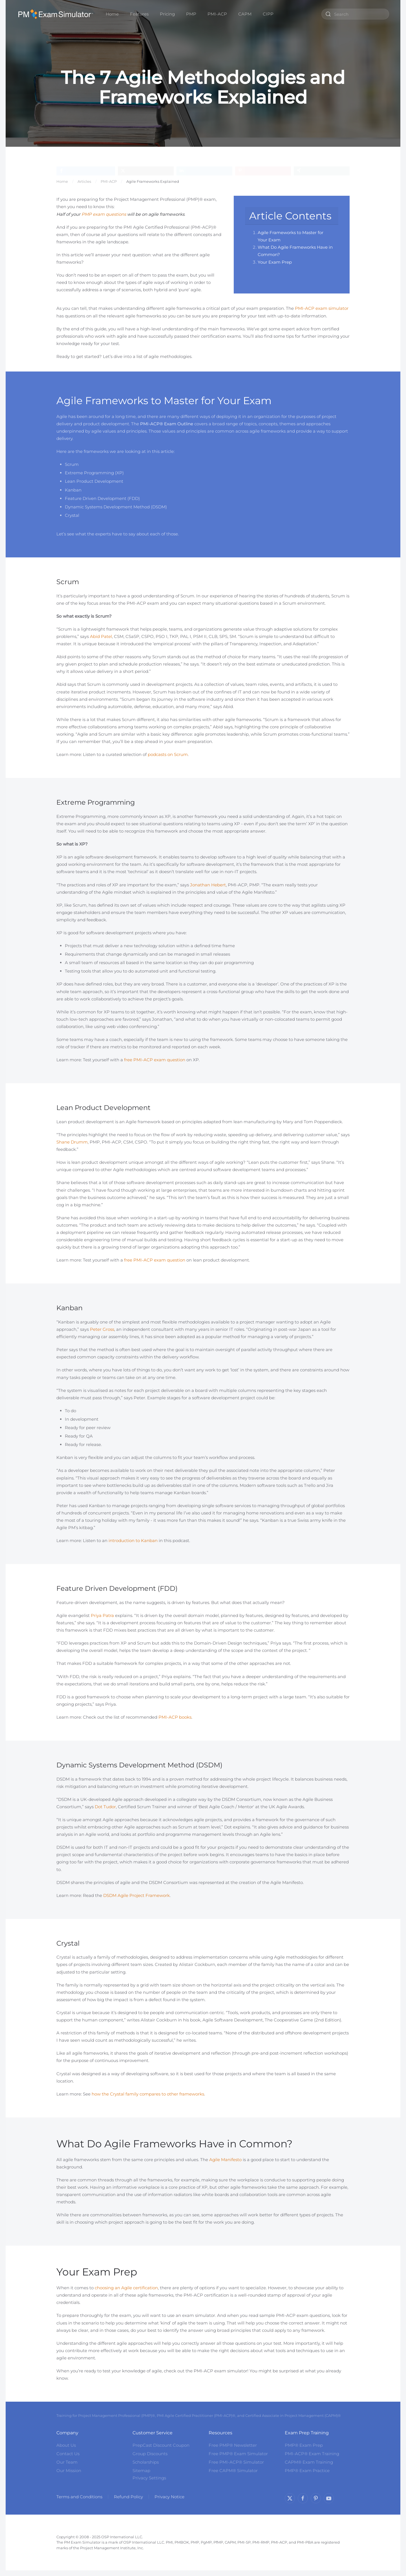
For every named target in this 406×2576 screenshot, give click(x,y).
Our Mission (68, 2470)
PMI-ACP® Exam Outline (166, 423)
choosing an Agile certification (126, 2287)
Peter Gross (102, 1329)
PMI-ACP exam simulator (321, 308)
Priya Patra (102, 1615)
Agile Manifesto (225, 2159)
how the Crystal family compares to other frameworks (148, 2094)
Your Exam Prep (275, 262)
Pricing (167, 14)
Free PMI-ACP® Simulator (236, 2462)
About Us (66, 2445)
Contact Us (68, 2453)
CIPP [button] (268, 14)
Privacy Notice (169, 2496)
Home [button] (112, 14)
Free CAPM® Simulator (233, 2470)
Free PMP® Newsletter (233, 2445)
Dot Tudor (105, 1806)
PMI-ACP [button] (217, 14)
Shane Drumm (72, 1142)
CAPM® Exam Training (309, 2462)
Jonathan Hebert (208, 884)
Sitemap (141, 2470)
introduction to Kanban (133, 1540)
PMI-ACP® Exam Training (312, 2453)
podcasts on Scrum (168, 754)
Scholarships (146, 2462)
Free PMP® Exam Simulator (238, 2453)
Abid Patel (101, 636)
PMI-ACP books (174, 1717)
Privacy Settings (149, 2478)
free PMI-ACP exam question (154, 1059)
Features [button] (139, 14)
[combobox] (355, 14)
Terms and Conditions (79, 2496)
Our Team (67, 2462)
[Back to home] (55, 14)
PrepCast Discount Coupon (161, 2445)
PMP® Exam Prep (304, 2445)
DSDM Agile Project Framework (136, 1895)
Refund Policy (128, 2496)
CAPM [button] (244, 14)
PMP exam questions (103, 214)
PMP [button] (191, 14)
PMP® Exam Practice (307, 2470)
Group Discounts (150, 2453)
